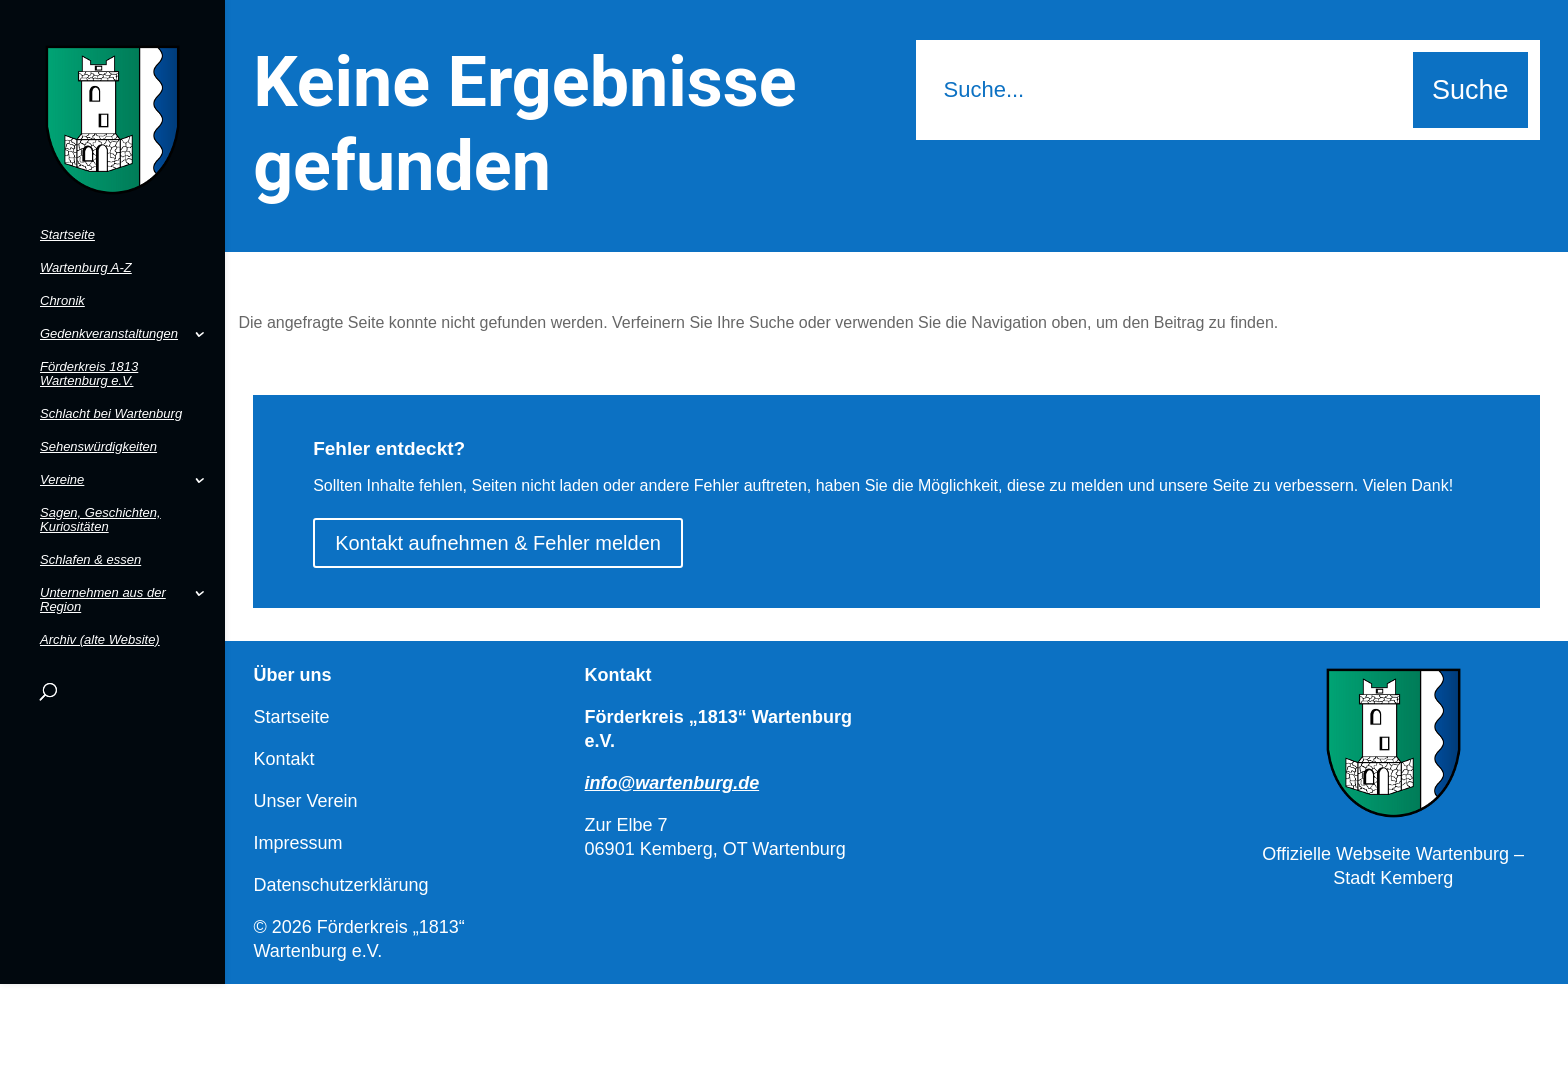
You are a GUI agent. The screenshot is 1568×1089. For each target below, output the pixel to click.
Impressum (297, 843)
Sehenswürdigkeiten (98, 415)
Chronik (62, 269)
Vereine (62, 448)
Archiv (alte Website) (100, 608)
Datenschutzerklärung (340, 885)
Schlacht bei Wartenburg (111, 382)
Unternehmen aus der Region (103, 568)
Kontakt (283, 759)
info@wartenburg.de (672, 783)
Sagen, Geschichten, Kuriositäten (100, 488)
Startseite (67, 203)
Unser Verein (305, 801)
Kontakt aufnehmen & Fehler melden (498, 543)
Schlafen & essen (90, 528)
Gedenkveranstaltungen (109, 302)
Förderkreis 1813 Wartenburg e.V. (89, 342)
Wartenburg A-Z (86, 236)
